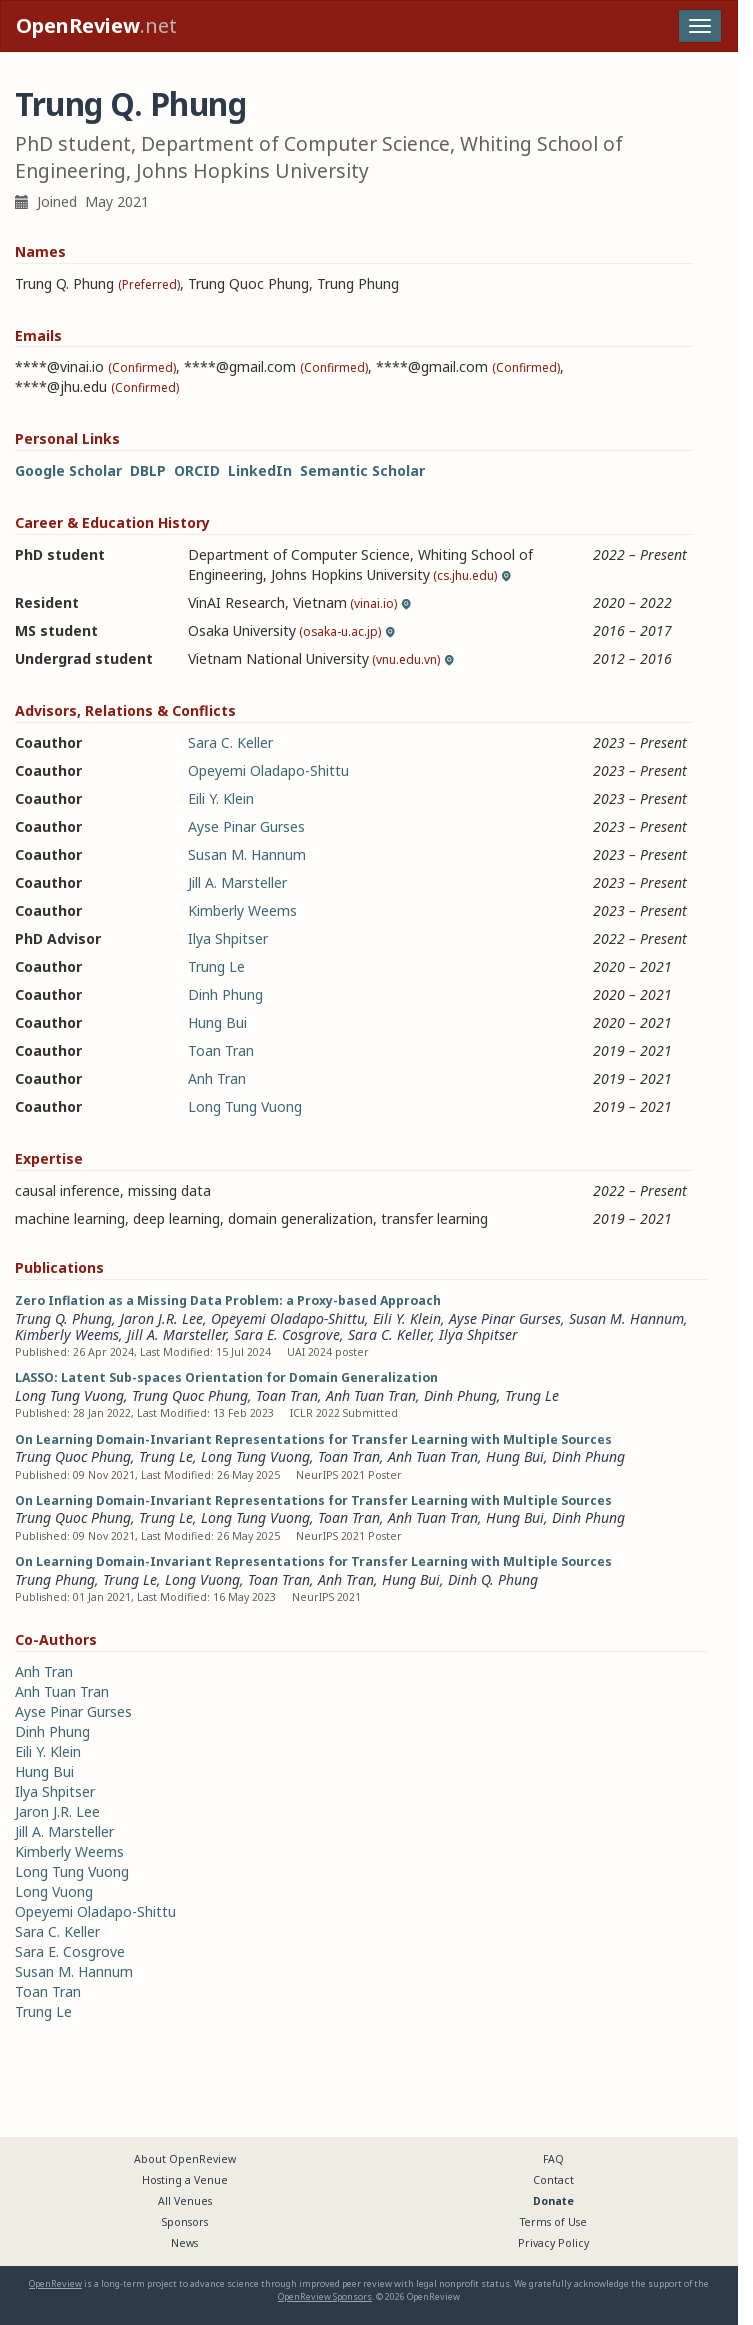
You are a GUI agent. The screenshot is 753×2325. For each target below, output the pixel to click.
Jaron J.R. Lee (161, 1318)
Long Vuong (202, 1579)
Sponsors (185, 2222)
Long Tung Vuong (245, 1106)
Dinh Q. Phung (493, 1579)
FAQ (553, 2159)
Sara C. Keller (230, 742)
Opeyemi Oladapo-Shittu (268, 770)
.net (96, 25)
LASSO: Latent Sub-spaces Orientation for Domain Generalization (226, 1377)
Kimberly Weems (242, 910)
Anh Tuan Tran (371, 1395)
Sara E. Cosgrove (287, 1334)
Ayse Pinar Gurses (246, 826)
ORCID (197, 470)
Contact (553, 2180)
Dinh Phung (225, 994)
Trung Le (216, 966)
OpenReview (55, 2283)
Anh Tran (217, 1078)
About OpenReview (185, 2159)
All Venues (185, 2201)
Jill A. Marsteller (237, 882)
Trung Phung (55, 1579)
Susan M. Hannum (247, 854)
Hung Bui (217, 1022)
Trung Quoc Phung (190, 1395)
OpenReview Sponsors (325, 2296)
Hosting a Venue (185, 2180)
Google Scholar (68, 470)
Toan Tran (221, 1050)
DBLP (148, 470)
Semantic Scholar (362, 470)
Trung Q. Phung (63, 1318)
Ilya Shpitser (228, 938)
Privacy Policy (553, 2243)
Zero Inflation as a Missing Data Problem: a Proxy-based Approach (228, 1300)
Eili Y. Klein (221, 798)
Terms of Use (553, 2222)
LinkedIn (260, 470)
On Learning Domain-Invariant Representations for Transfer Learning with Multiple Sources (313, 1439)
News (184, 2243)
